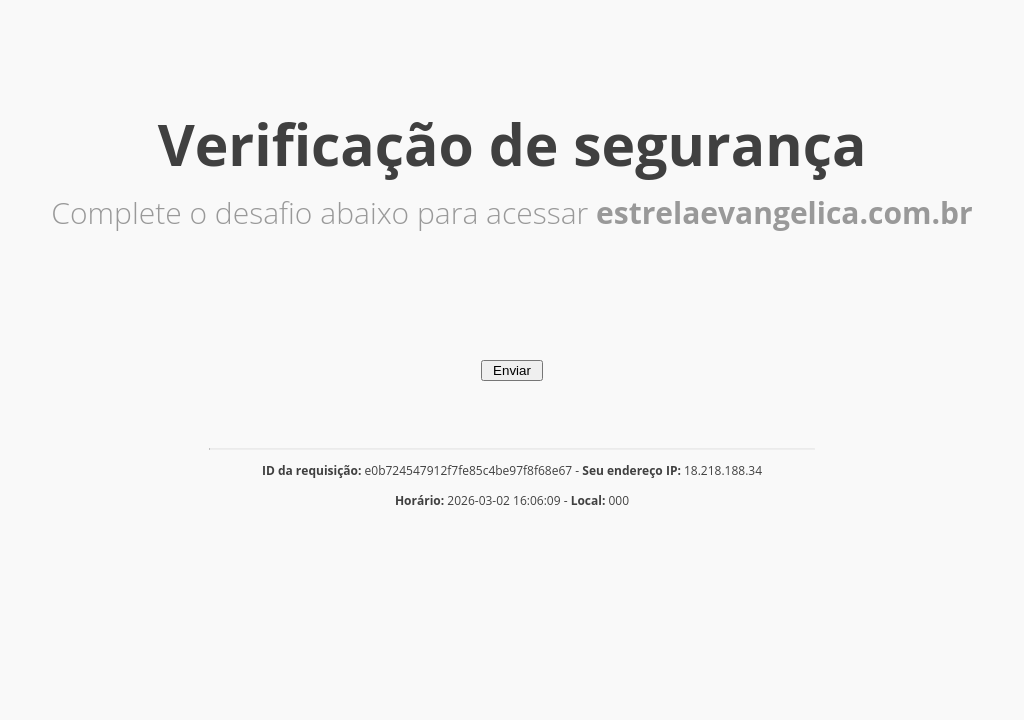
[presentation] (512, 321)
